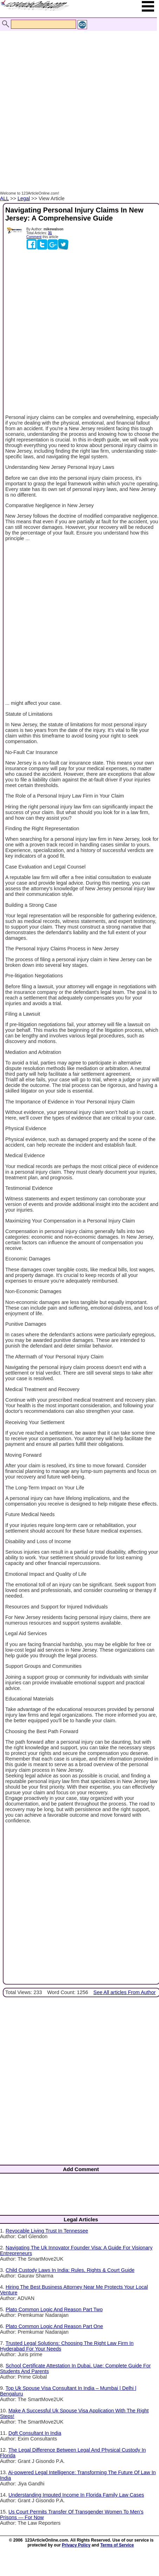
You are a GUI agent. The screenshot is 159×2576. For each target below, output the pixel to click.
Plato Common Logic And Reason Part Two (54, 2309)
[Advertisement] (77, 103)
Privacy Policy (76, 2545)
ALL (4, 198)
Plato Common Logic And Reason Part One (54, 2326)
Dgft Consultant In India (34, 2433)
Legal (24, 198)
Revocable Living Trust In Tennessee (47, 2231)
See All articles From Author (124, 1992)
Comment (33, 237)
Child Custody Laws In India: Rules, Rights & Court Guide (70, 2270)
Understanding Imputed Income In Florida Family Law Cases (76, 2495)
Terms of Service (117, 2545)
